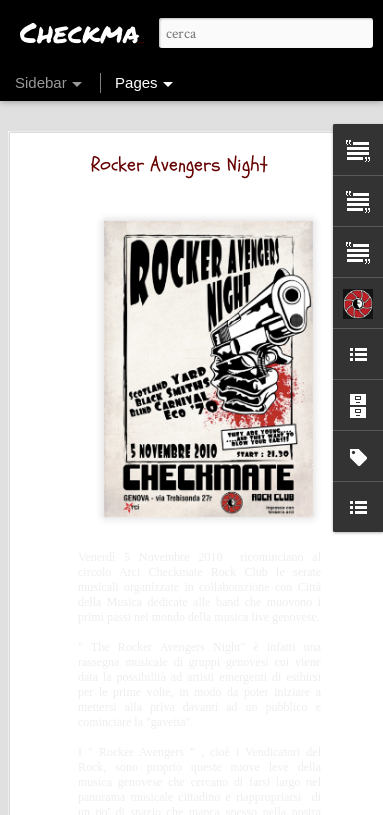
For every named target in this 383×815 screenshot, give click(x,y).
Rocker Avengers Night (179, 156)
